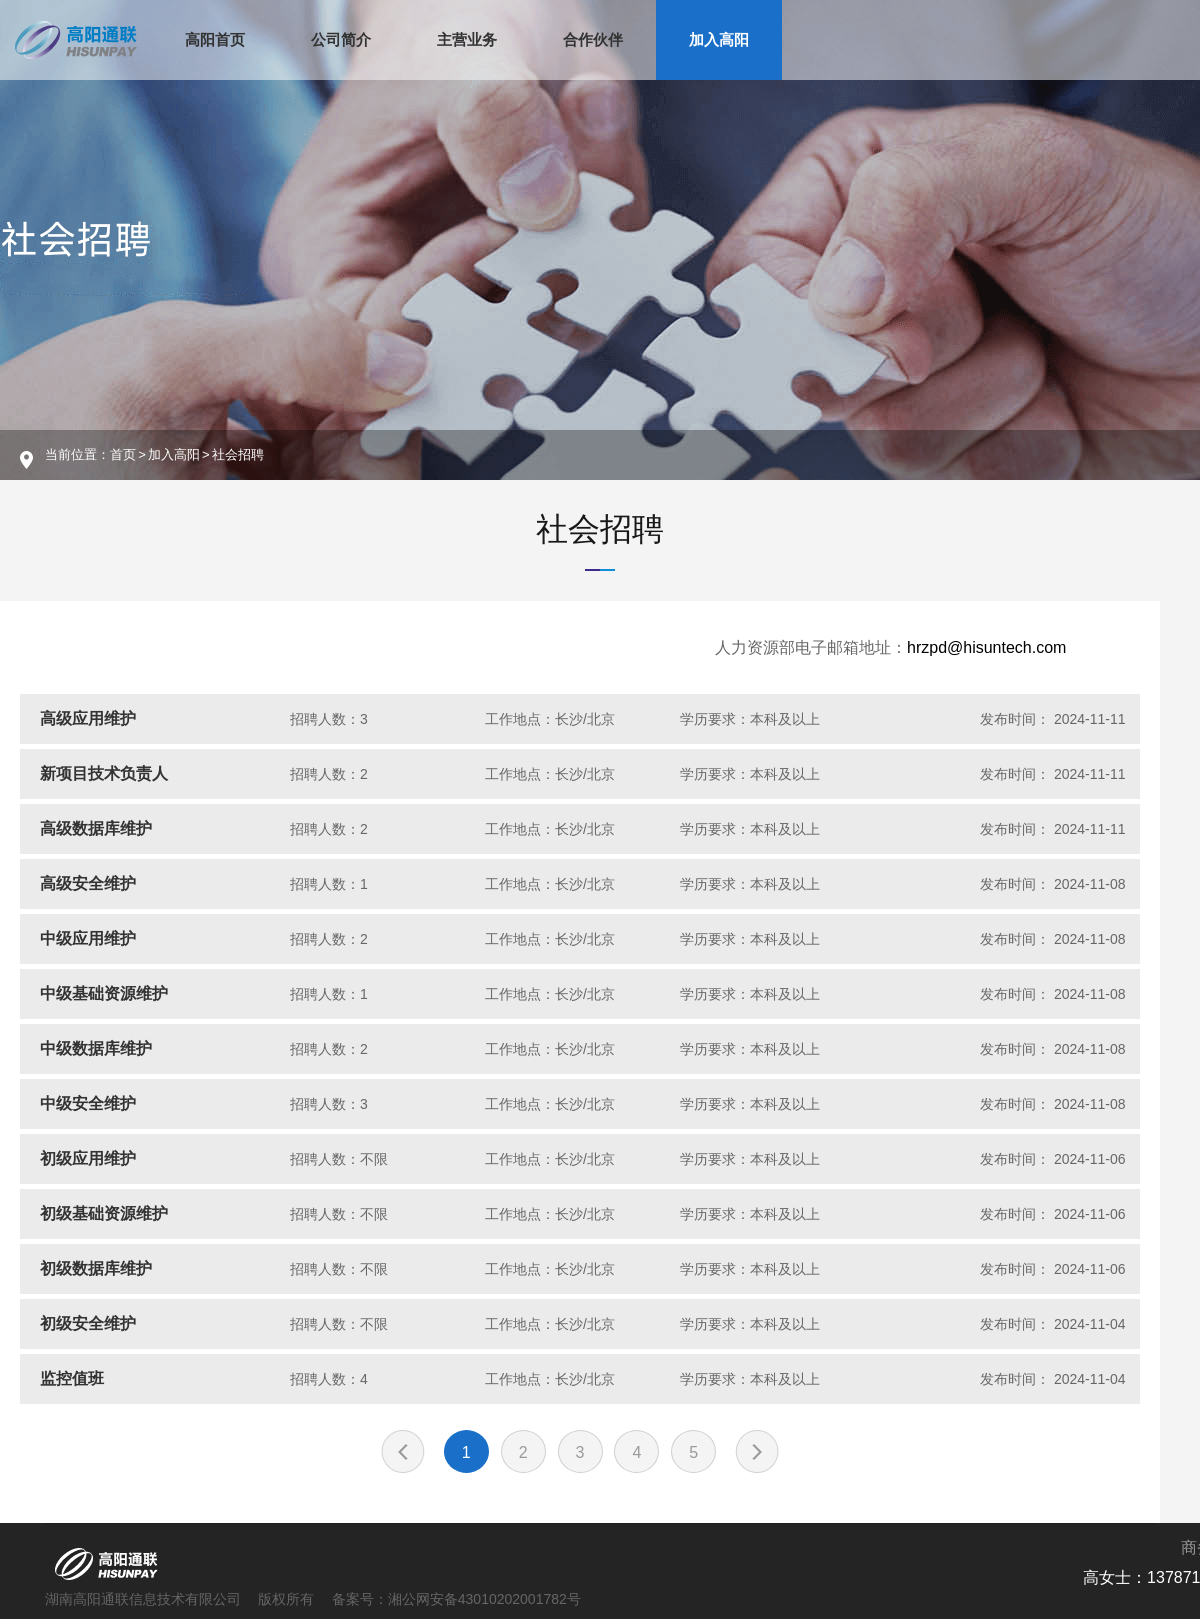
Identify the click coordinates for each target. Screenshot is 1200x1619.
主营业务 (467, 39)
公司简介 (341, 39)
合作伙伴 (593, 39)
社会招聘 (600, 529)
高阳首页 (215, 39)
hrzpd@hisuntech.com (986, 647)
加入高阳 (719, 39)
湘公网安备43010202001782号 (484, 1599)
